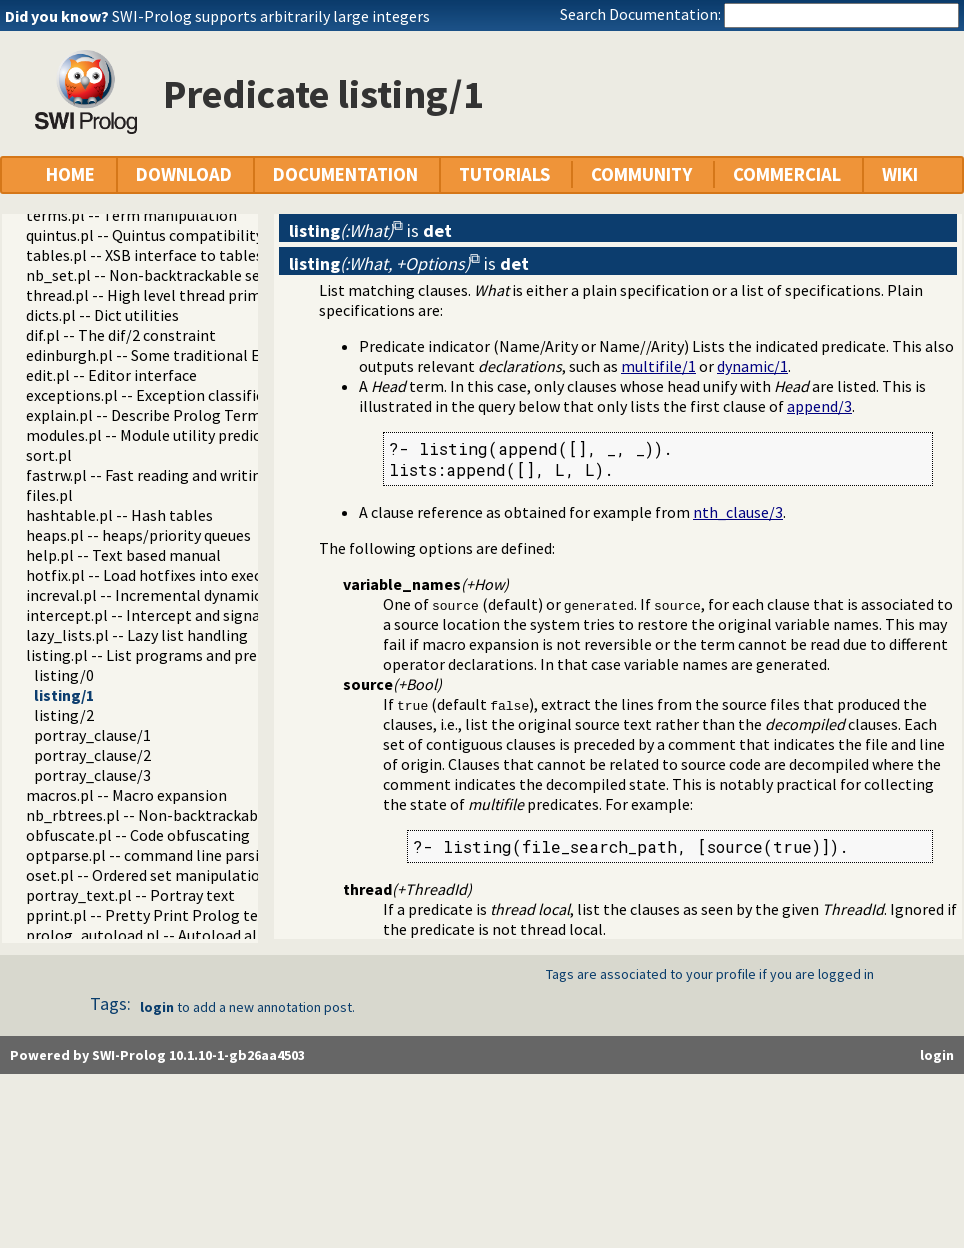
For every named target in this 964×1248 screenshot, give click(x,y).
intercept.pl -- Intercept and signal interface (178, 615)
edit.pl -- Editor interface (111, 375)
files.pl (49, 495)
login (157, 1007)
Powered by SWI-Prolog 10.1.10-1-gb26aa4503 (157, 1055)
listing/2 (64, 715)
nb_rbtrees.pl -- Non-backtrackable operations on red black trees (250, 815)
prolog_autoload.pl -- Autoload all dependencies (192, 935)
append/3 (819, 406)
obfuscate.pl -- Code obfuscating (138, 835)
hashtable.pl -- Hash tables (119, 515)
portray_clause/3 (92, 775)
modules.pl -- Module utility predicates (158, 435)
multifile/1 (658, 366)
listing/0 (64, 675)
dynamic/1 (752, 366)
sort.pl (49, 455)
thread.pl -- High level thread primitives (162, 295)
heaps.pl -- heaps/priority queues (138, 535)
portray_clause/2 (92, 755)
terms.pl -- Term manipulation (131, 215)
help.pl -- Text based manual (123, 555)
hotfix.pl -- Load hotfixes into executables (169, 575)
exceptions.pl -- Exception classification (163, 395)
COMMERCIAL (787, 174)
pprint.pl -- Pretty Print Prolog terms (155, 915)
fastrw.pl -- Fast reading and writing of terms (179, 475)
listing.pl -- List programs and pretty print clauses (197, 655)
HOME (70, 174)
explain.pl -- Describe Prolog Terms (147, 415)
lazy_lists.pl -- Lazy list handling (137, 635)
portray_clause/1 (92, 735)
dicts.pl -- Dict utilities (102, 315)
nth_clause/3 (738, 512)
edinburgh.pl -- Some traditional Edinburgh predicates (211, 355)
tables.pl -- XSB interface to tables (144, 255)
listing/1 (64, 695)
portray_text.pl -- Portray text (130, 895)
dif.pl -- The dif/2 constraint (121, 335)
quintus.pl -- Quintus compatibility (144, 235)
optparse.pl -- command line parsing (151, 855)
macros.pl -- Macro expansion (126, 795)
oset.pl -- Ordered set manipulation (147, 875)
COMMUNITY (641, 174)
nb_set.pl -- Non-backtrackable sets (150, 275)
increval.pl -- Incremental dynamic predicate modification (223, 595)
